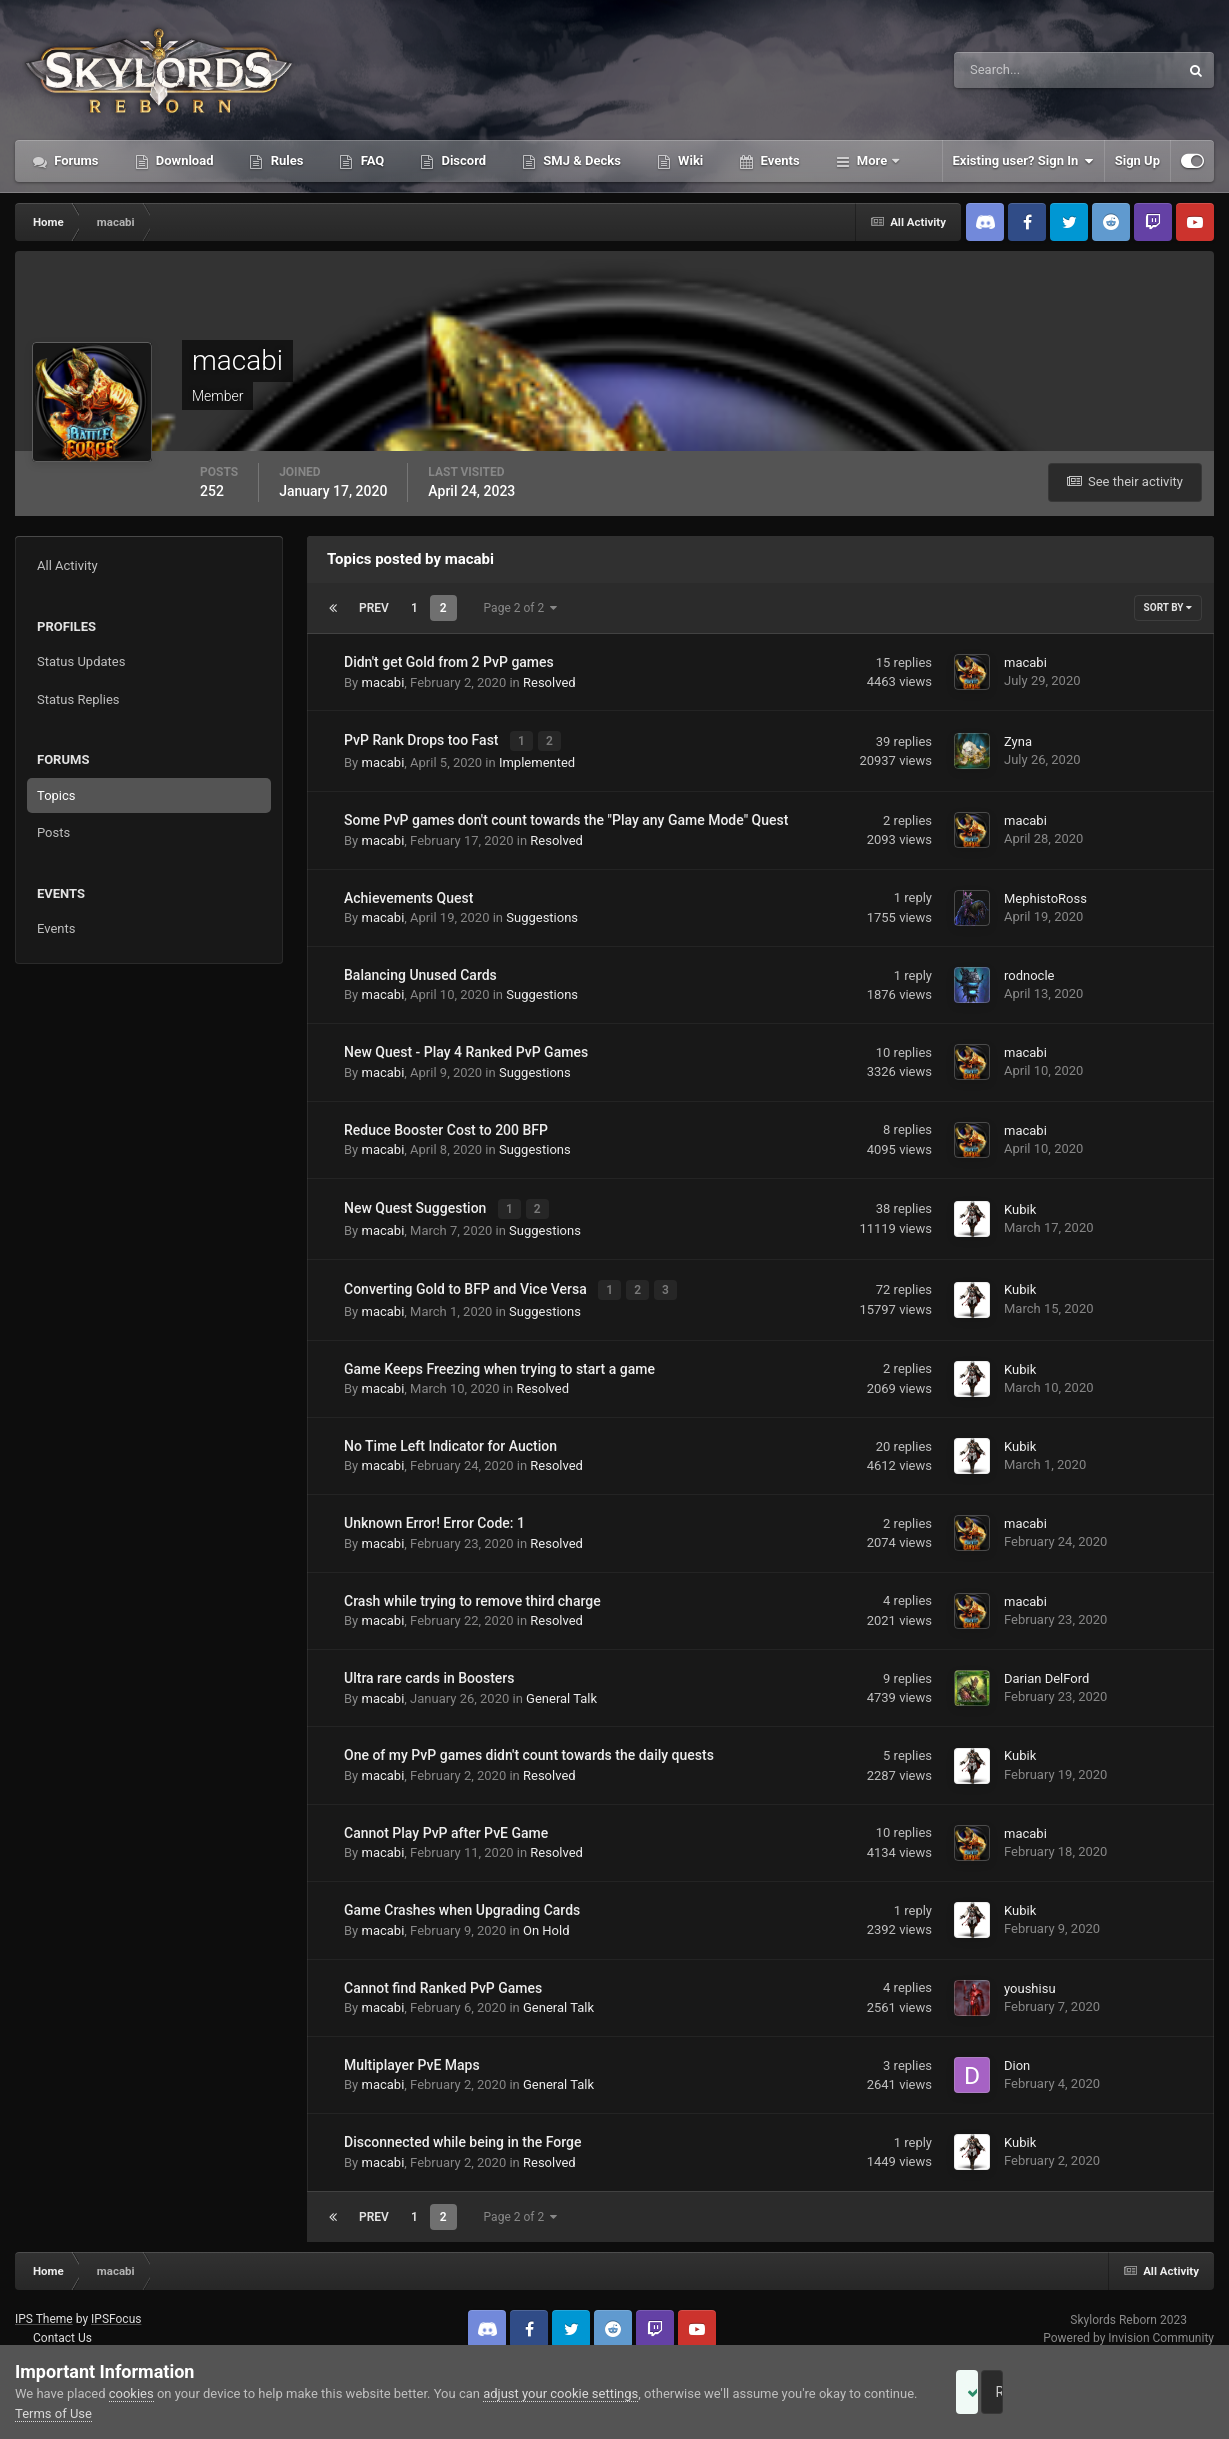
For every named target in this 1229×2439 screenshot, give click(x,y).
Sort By (1168, 607)
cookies (131, 2393)
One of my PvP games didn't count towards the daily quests (529, 1747)
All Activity (67, 565)
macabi (382, 682)
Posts (53, 832)
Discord (462, 160)
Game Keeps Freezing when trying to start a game (499, 1360)
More (872, 160)
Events (778, 160)
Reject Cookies (1145, 2392)
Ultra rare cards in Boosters (429, 1669)
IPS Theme (44, 2311)
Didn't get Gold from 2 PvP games (449, 662)
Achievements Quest (408, 895)
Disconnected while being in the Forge (463, 2134)
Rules (285, 160)
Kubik (1020, 1204)
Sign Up (1137, 160)
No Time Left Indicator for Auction (450, 1437)
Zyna (1018, 740)
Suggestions (542, 914)
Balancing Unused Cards (420, 972)
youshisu (1030, 1979)
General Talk (561, 1689)
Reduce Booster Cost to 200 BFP (446, 1127)
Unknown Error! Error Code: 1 (434, 1515)
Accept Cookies (994, 2392)
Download (183, 160)
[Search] (1005, 70)
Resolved (549, 682)
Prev (374, 608)
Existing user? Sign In (1023, 161)
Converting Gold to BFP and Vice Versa (467, 1282)
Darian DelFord (1046, 1669)
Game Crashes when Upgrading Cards (462, 1902)
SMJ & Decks (580, 160)
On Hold (546, 1921)
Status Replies (78, 699)
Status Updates (81, 661)
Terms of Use (109, 2413)
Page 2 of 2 (521, 608)
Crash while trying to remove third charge (472, 1592)
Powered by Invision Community (1128, 2329)
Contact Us (62, 2329)
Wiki (689, 160)
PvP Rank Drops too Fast (423, 739)
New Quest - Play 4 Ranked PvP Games (466, 1049)
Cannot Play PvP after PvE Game (446, 1824)
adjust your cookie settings (560, 2393)
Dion (1017, 2056)
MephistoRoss (1045, 895)
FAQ (370, 160)
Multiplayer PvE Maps (412, 2056)
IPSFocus (116, 2311)
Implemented (537, 759)
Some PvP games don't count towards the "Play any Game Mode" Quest (566, 817)
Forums (75, 160)
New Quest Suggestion (417, 1204)
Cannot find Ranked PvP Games (443, 1979)
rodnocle (1029, 972)
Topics (56, 795)
